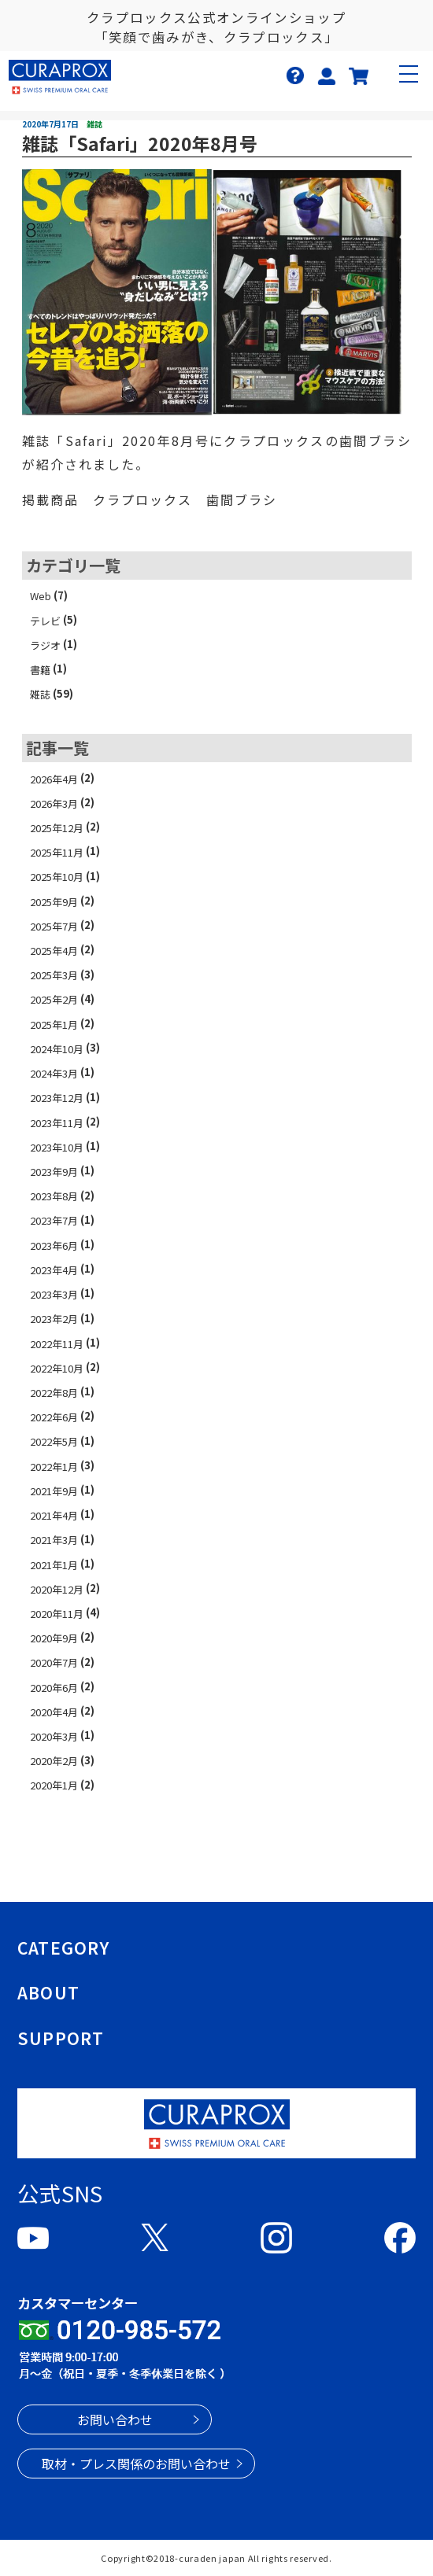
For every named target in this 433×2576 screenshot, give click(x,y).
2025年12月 (56, 827)
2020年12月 (56, 1589)
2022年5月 (54, 1441)
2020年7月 (54, 1662)
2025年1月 (54, 1024)
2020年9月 (54, 1638)
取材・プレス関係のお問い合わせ (136, 2463)
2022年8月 (54, 1392)
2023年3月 (54, 1294)
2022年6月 (54, 1417)
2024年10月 (56, 1048)
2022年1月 (54, 1466)
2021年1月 (54, 1564)
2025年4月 (54, 950)
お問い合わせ (115, 2419)
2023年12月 (56, 1097)
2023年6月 (54, 1245)
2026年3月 (54, 803)
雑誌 (40, 694)
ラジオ (45, 645)
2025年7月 (54, 926)
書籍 (40, 669)
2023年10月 (56, 1147)
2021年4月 (54, 1515)
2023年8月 (54, 1195)
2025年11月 (56, 852)
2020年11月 (56, 1613)
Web (40, 595)
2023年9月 (54, 1171)
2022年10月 (56, 1368)
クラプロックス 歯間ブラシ (185, 499)
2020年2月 (54, 1760)
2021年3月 (54, 1539)
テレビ (45, 621)
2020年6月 (54, 1687)
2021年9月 (54, 1490)
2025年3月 (54, 974)
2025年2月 (54, 999)
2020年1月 (54, 1785)
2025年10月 (56, 876)
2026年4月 (54, 779)
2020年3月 (54, 1736)
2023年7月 (54, 1220)
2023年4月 (54, 1269)
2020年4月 (54, 1711)
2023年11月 (56, 1122)
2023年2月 (54, 1318)
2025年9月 (54, 901)
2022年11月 (56, 1343)
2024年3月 (54, 1073)
